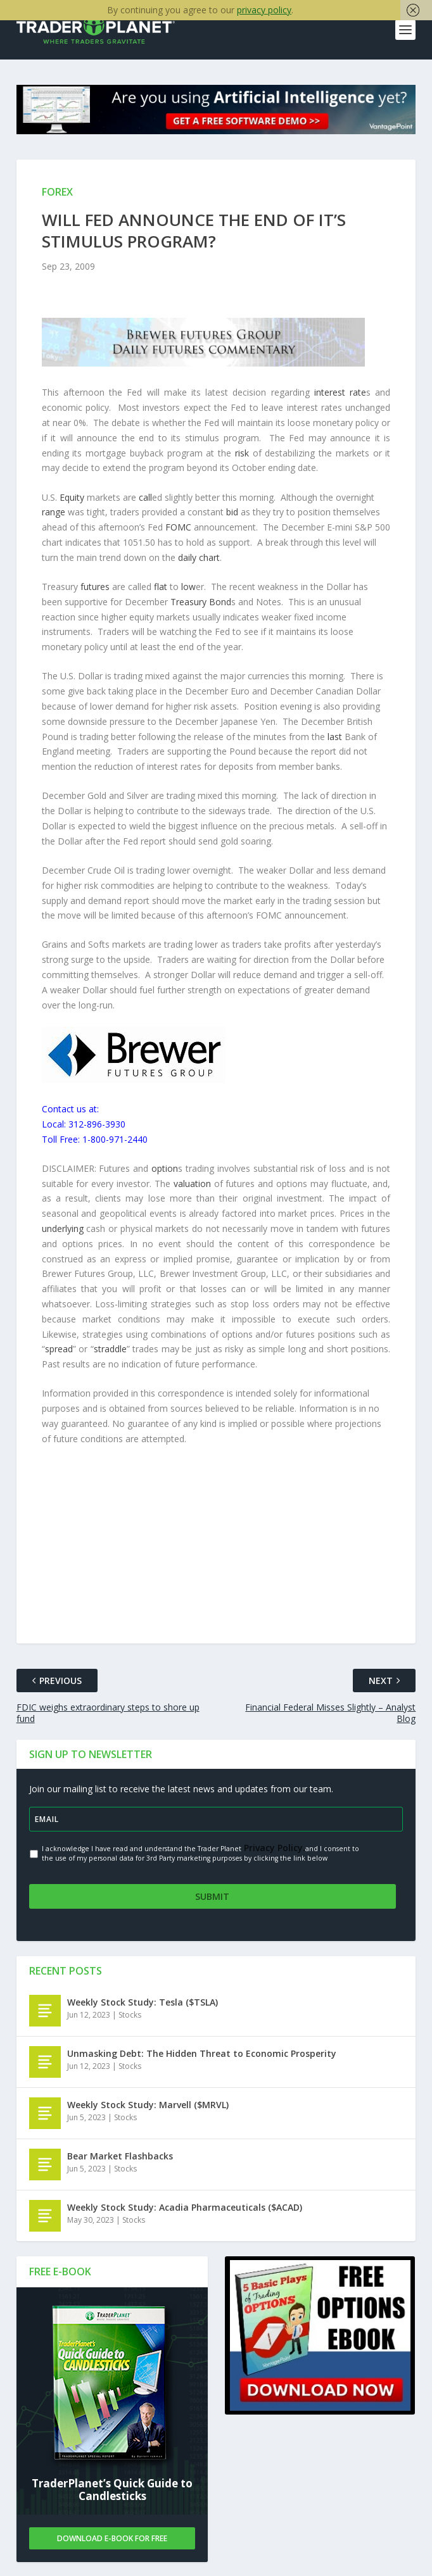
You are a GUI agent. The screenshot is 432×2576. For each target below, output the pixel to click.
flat (160, 588)
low (188, 588)
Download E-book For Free (112, 2536)
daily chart (199, 559)
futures (95, 588)
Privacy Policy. (273, 1849)
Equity (72, 498)
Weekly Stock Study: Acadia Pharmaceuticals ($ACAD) (184, 2205)
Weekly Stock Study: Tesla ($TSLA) (142, 2000)
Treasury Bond (200, 603)
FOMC (178, 528)
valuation (192, 1184)
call (145, 498)
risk (242, 454)
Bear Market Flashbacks (120, 2154)
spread (59, 1350)
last (334, 737)
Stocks (129, 2012)
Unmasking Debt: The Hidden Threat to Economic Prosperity (201, 2051)
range (53, 513)
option (164, 1170)
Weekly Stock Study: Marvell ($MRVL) (148, 2103)
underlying (63, 1230)
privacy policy (264, 10)
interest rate (340, 393)
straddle (110, 1350)
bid (232, 513)
